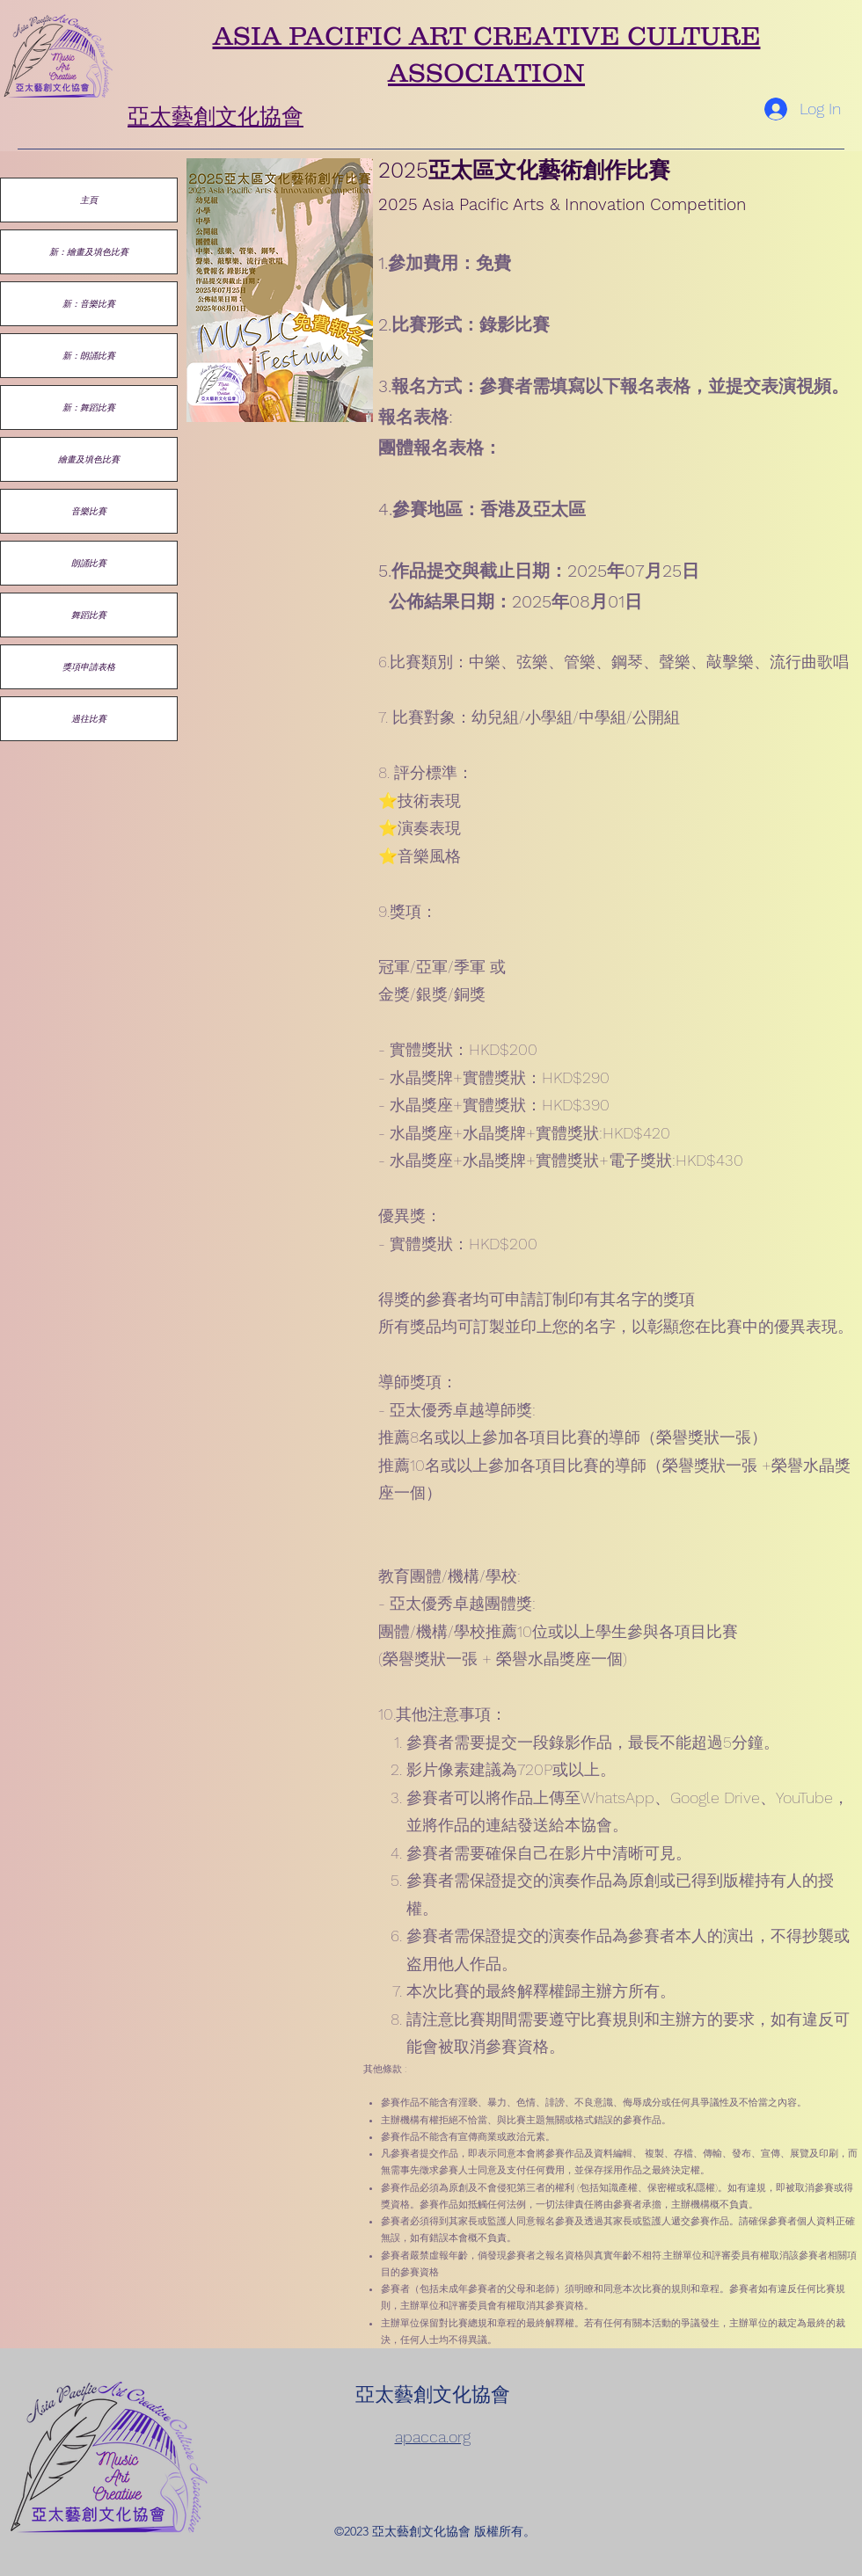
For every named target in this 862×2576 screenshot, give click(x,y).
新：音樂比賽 (88, 303)
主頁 (89, 199)
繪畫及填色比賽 (89, 459)
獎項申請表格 (88, 666)
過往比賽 (88, 718)
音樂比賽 (88, 511)
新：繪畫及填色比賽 (88, 251)
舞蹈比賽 (88, 614)
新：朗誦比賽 (88, 355)
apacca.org (433, 2436)
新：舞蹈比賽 (88, 407)
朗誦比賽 (88, 562)
